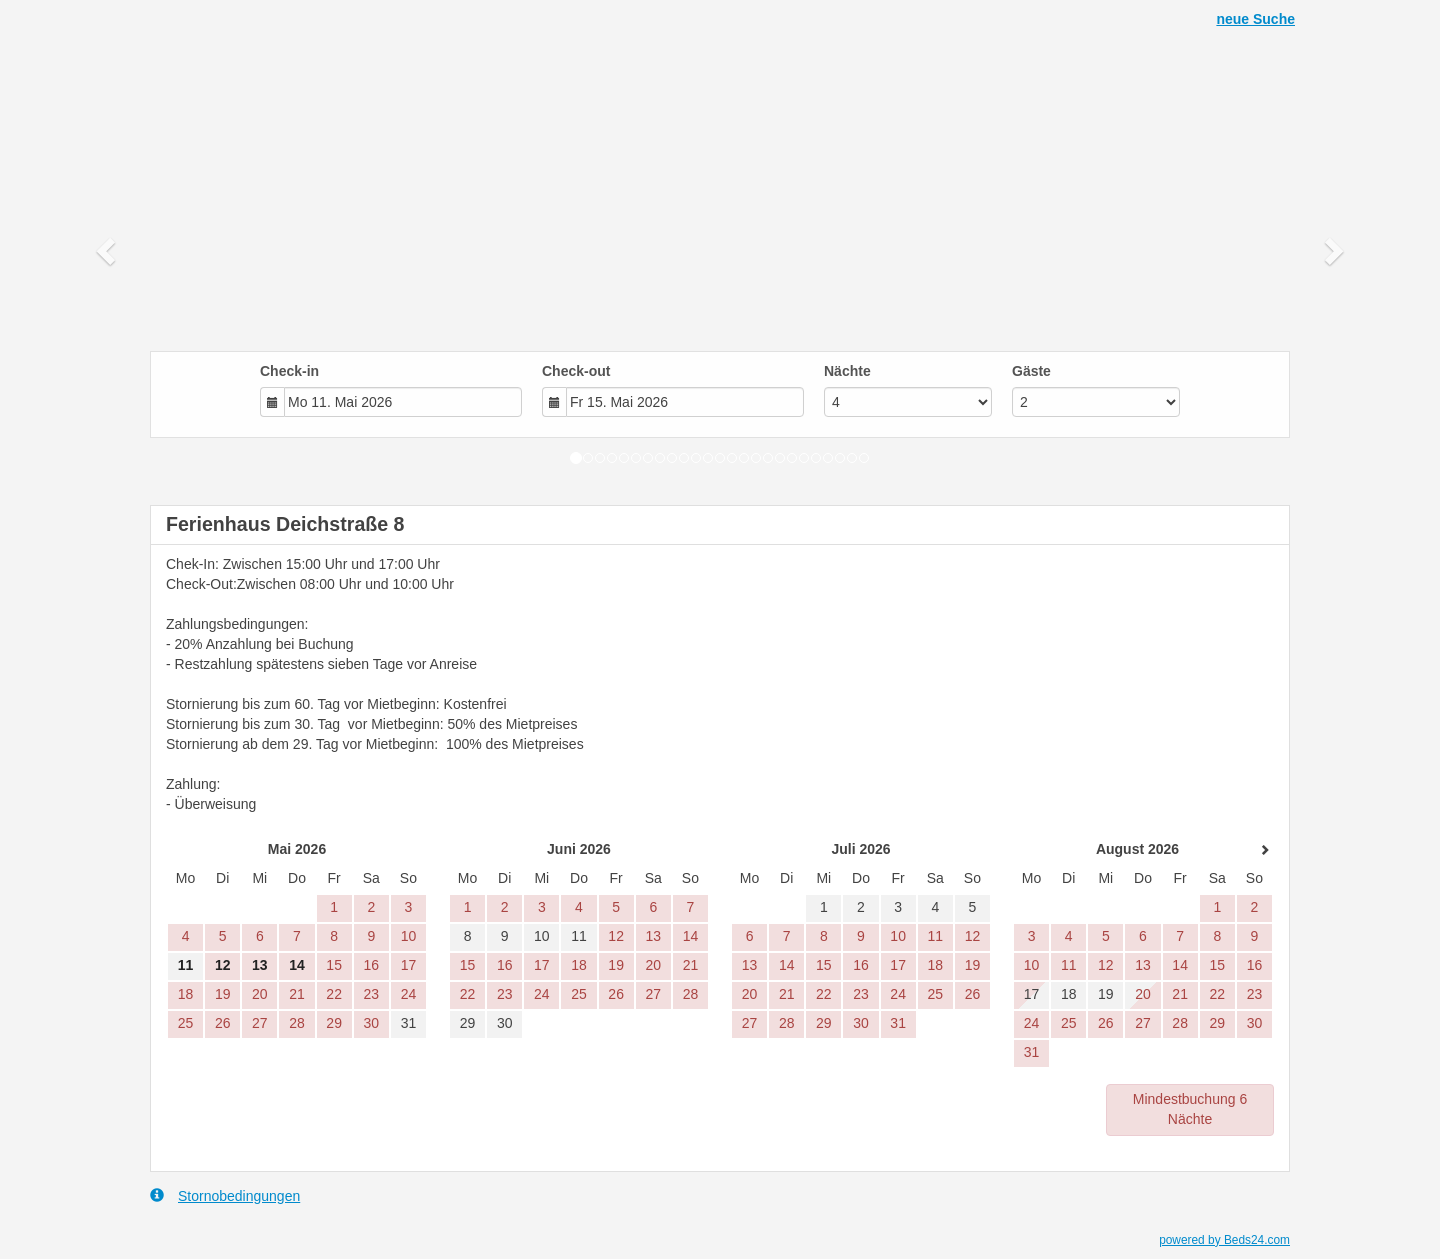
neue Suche (1255, 19)
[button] (108, 250)
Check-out (576, 371)
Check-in (289, 371)
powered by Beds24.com (1224, 1240)
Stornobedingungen (225, 1195)
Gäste (1031, 371)
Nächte (847, 371)
